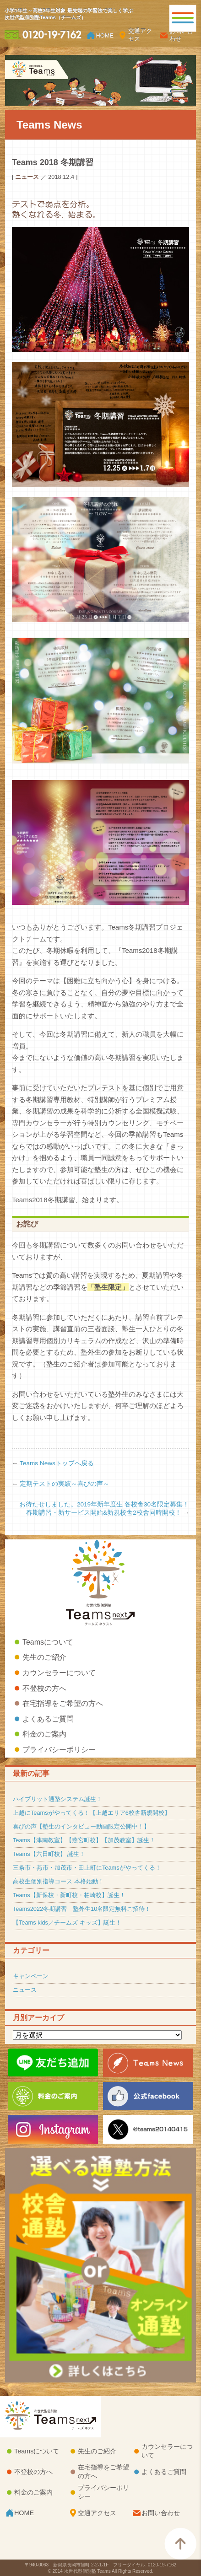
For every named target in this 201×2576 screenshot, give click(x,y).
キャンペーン (31, 1976)
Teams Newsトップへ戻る (57, 1463)
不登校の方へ (44, 1688)
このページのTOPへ (180, 2544)
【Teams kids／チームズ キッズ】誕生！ (67, 1922)
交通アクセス (140, 34)
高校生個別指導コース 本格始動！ (58, 1881)
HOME (105, 35)
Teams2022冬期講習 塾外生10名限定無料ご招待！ (82, 1908)
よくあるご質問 (48, 1719)
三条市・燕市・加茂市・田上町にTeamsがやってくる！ (87, 1867)
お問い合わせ (181, 34)
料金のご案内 (44, 1734)
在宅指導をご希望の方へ (62, 1703)
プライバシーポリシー (59, 1749)
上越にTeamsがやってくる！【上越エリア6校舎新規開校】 (91, 1812)
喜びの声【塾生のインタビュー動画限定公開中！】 (81, 1826)
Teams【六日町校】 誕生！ (49, 1853)
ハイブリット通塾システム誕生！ (57, 1799)
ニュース (25, 1989)
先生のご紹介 (44, 1657)
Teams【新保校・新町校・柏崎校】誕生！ (69, 1895)
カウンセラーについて (59, 1673)
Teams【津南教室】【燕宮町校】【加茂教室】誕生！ (84, 1840)
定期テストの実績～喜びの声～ (64, 1483)
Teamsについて (47, 1642)
